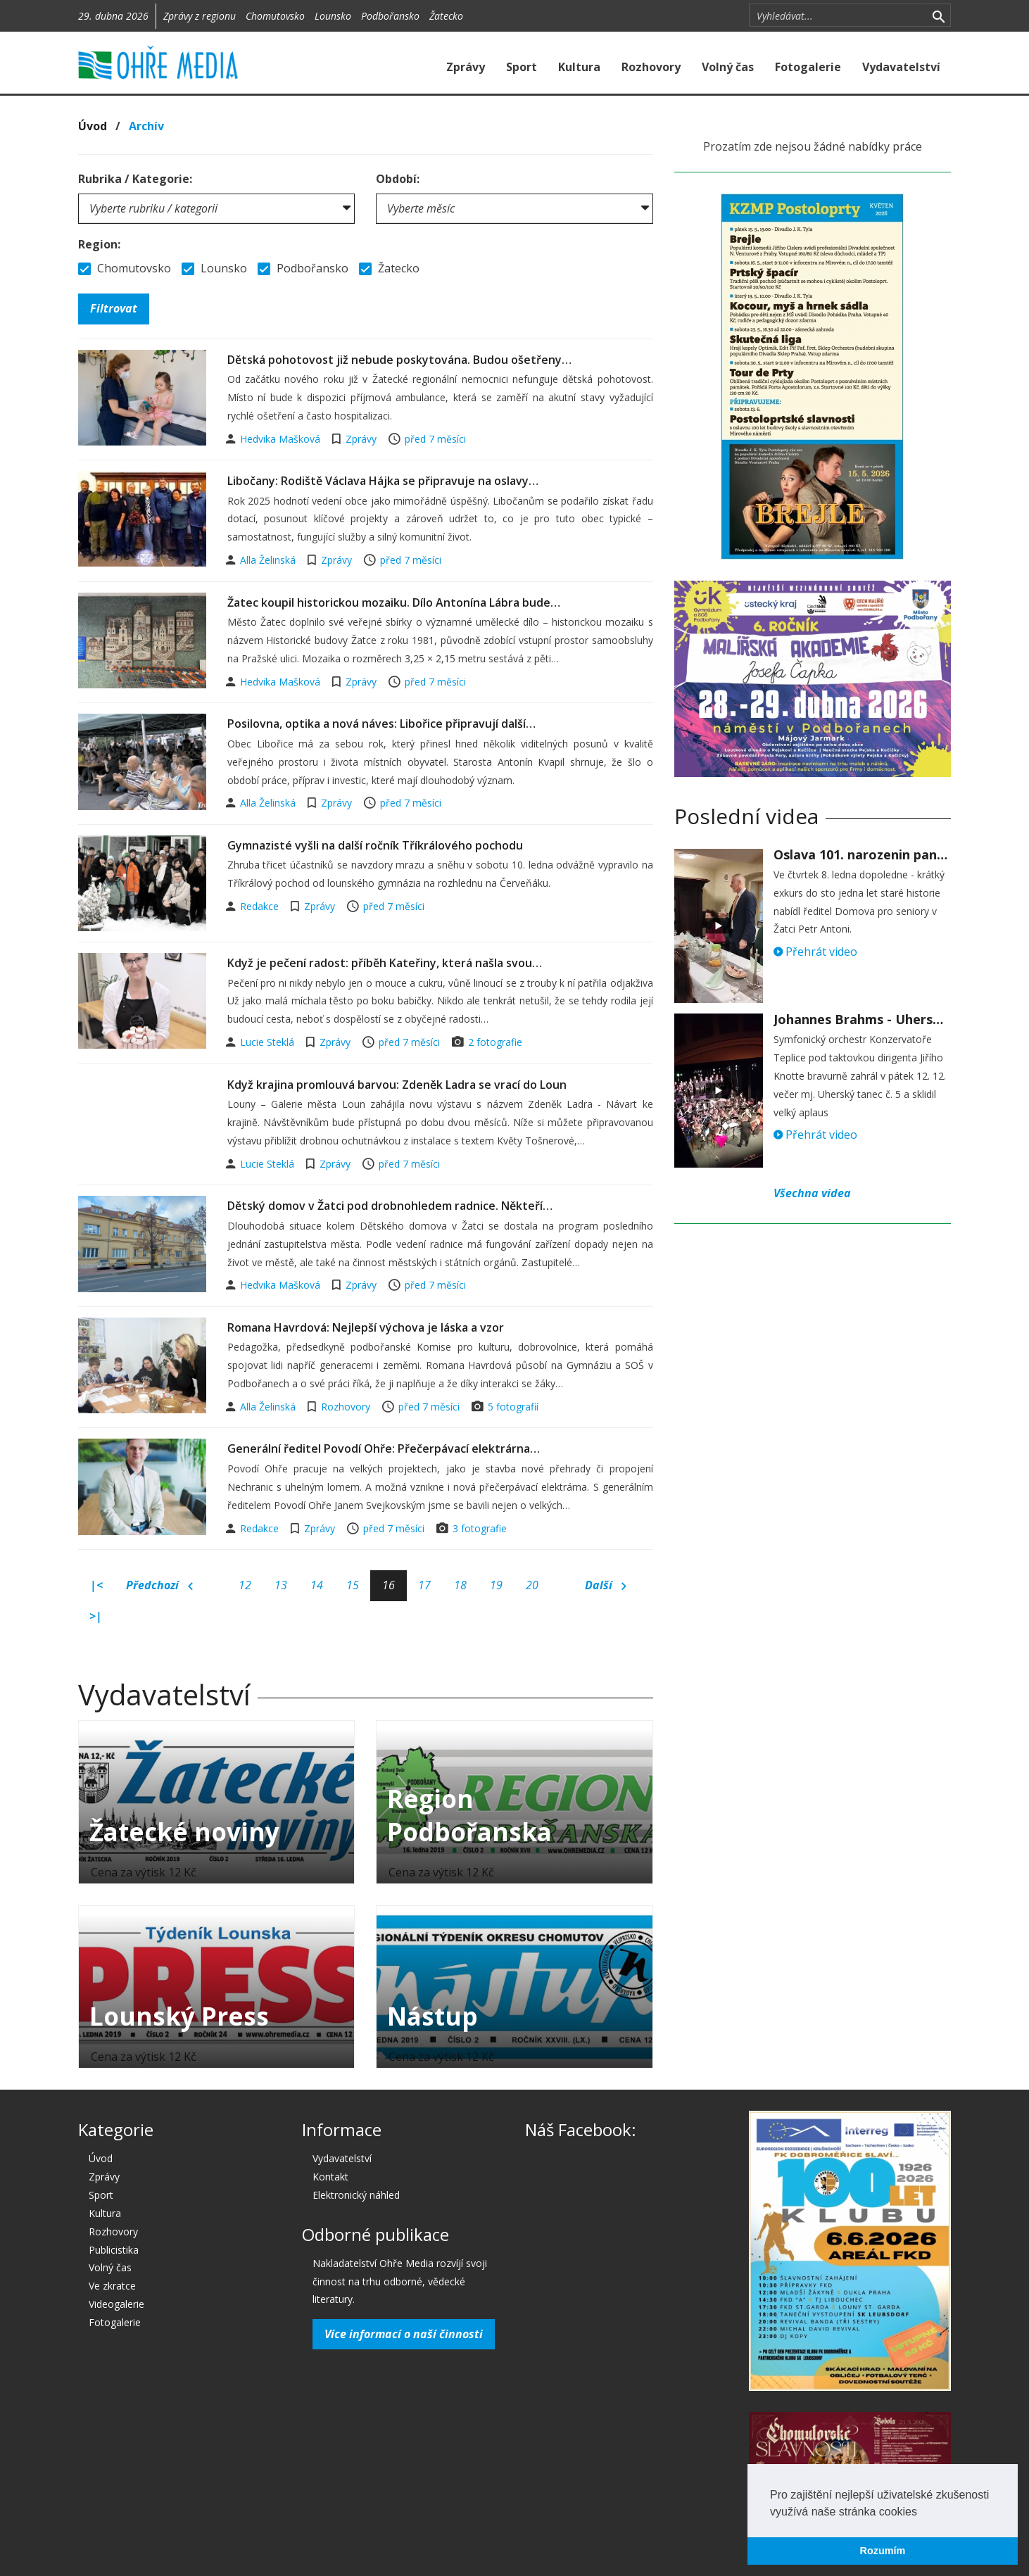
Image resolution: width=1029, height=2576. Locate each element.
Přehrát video (815, 951)
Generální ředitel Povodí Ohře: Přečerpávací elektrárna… (383, 1448)
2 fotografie (495, 1042)
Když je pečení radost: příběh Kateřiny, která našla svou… (384, 963)
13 (280, 1585)
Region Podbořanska (469, 1815)
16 (388, 1585)
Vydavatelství (901, 67)
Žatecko (446, 16)
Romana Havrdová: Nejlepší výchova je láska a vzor (365, 1327)
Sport (521, 67)
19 (496, 1585)
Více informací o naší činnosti (403, 2334)
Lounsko (333, 16)
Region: (99, 244)
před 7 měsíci (435, 439)
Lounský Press (179, 2016)
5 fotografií (513, 1406)
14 (316, 1585)
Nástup (432, 2016)
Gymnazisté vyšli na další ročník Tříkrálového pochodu (375, 845)
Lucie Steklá (268, 1042)
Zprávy (465, 67)
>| (95, 1616)
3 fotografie (480, 1528)
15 (352, 1585)
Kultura (579, 67)
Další (605, 1585)
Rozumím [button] (883, 2550)
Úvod (92, 126)
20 (532, 1585)
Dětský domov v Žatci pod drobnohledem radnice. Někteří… (390, 1205)
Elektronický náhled (356, 2195)
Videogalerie (116, 2304)
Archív (146, 126)
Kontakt (330, 2176)
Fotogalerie (808, 67)
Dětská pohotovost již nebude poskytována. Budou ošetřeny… (399, 359)
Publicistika (114, 2249)
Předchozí (159, 1585)
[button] (922, 2513)
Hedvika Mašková (281, 439)
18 (460, 1585)
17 (424, 1585)
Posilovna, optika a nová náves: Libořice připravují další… (381, 723)
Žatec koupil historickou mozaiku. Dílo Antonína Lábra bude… (393, 602)
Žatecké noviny (184, 1831)
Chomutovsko (275, 16)
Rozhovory (651, 67)
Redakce (261, 906)
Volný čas (728, 67)
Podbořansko (390, 16)
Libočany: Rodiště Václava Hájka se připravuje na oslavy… (382, 480)
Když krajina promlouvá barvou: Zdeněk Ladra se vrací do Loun (397, 1084)
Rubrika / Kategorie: (135, 179)
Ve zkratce (112, 2285)
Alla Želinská (269, 560)
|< (96, 1585)
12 (245, 1585)
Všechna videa (812, 1193)
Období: (397, 179)
